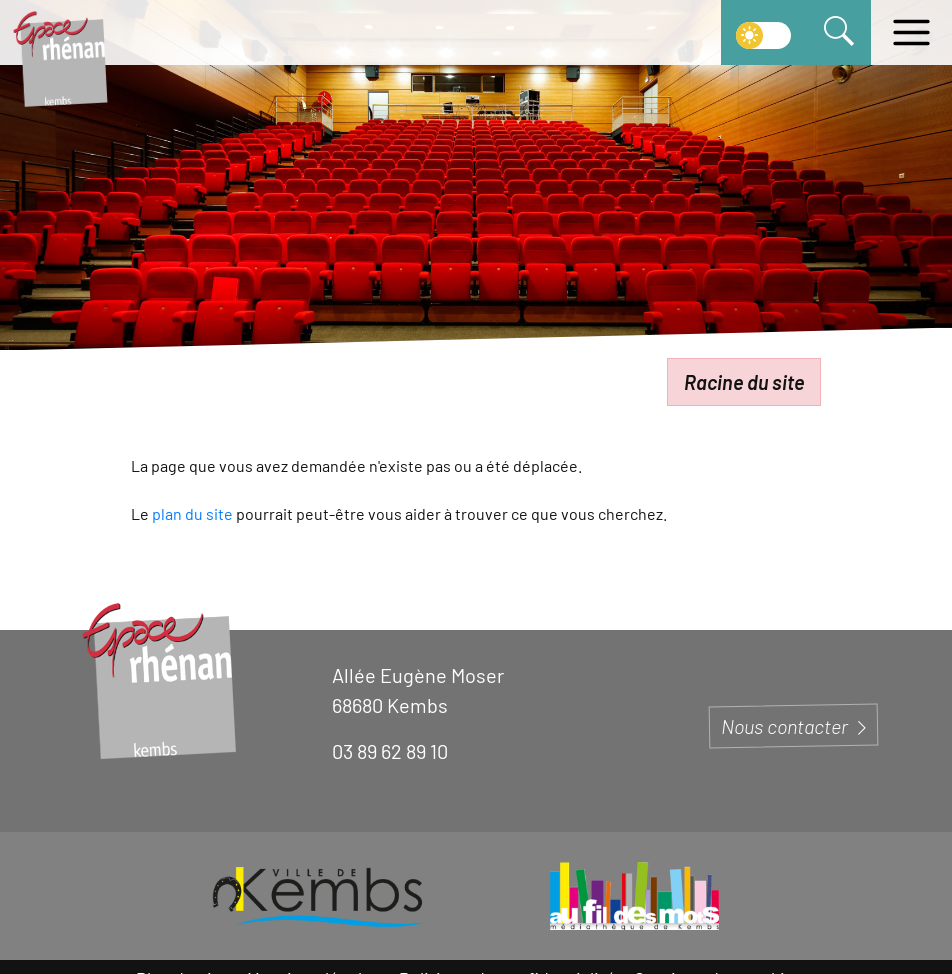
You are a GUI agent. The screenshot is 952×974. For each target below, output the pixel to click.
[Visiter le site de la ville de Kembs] (317, 895)
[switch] (763, 32)
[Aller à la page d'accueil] (60, 57)
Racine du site (744, 382)
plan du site (192, 513)
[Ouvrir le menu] (911, 32)
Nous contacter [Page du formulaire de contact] (793, 726)
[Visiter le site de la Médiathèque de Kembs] (634, 896)
